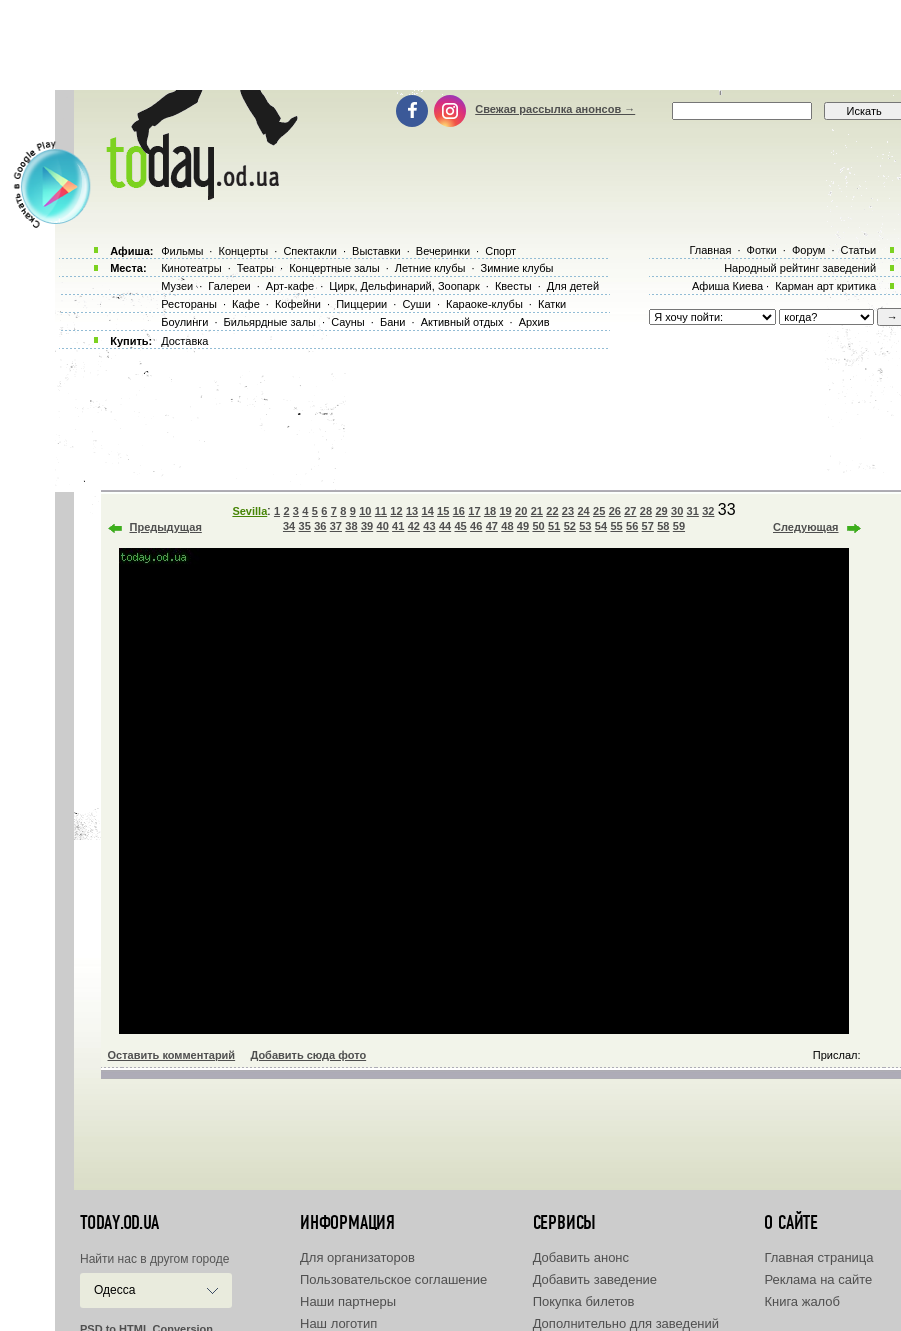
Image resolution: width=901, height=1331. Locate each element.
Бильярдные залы (270, 322)
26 (615, 511)
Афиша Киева (727, 286)
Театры (255, 268)
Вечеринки (443, 251)
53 (585, 526)
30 (677, 511)
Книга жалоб (802, 1301)
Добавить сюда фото (308, 1055)
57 (648, 526)
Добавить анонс (581, 1257)
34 (289, 526)
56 (632, 526)
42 (414, 526)
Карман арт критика (825, 286)
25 (599, 511)
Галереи (229, 286)
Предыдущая (166, 527)
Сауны (348, 322)
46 (476, 526)
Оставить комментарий (172, 1055)
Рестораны (189, 304)
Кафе (246, 304)
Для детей (573, 286)
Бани (393, 322)
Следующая (805, 527)
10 (365, 511)
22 (552, 511)
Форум (808, 250)
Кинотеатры (191, 268)
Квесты (513, 286)
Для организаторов (357, 1257)
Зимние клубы (517, 268)
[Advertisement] (451, 45)
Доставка (184, 341)
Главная (710, 250)
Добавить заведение (595, 1279)
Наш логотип (338, 1323)
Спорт (500, 251)
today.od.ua (119, 1223)
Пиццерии (361, 304)
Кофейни (298, 304)
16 (459, 511)
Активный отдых (462, 322)
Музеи (177, 286)
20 (521, 511)
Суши (416, 304)
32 (708, 511)
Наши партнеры (348, 1301)
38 (351, 526)
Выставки (376, 251)
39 (367, 526)
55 (616, 526)
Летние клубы (430, 268)
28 (646, 511)
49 (523, 526)
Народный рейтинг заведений (800, 268)
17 (474, 511)
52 (570, 526)
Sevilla (249, 511)
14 (428, 511)
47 (492, 526)
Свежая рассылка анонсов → (555, 109)
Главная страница (818, 1257)
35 (305, 526)
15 (443, 511)
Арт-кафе (290, 286)
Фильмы (182, 251)
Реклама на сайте (818, 1279)
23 (568, 511)
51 (554, 526)
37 (336, 526)
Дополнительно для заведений (626, 1323)
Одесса (114, 1290)
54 (601, 526)
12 (396, 511)
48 (507, 526)
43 (429, 526)
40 (383, 526)
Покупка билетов (584, 1301)
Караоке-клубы (484, 304)
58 (663, 526)
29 (661, 511)
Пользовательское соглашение (393, 1279)
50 (538, 526)
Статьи (859, 250)
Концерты (243, 251)
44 (445, 526)
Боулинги (184, 322)
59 (679, 526)
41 (398, 526)
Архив (534, 322)
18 (490, 511)
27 (630, 511)
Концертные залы (334, 268)
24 (583, 511)
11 (381, 511)
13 (412, 511)
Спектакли (310, 251)
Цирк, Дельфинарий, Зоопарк (404, 286)
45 (460, 526)
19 (505, 511)
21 (537, 511)
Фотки (762, 250)
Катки (552, 304)
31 (693, 511)
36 (320, 526)
